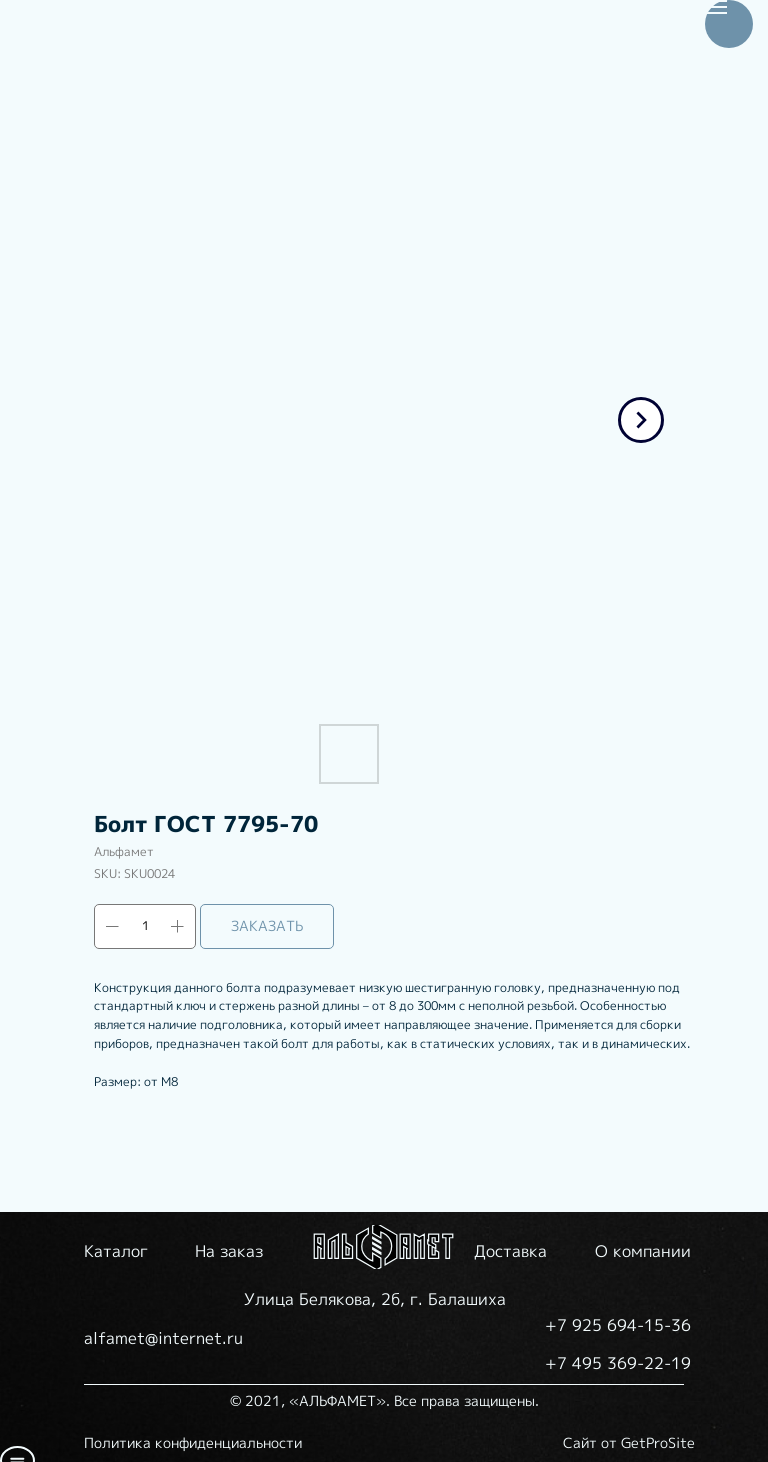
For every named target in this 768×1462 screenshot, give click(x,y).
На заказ (229, 1251)
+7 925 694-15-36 (618, 1325)
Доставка (510, 1251)
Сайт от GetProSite (629, 1442)
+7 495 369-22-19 (618, 1363)
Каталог (116, 1251)
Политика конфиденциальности (193, 1442)
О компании (643, 1251)
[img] (384, 1247)
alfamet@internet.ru (163, 1338)
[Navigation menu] (716, 7)
